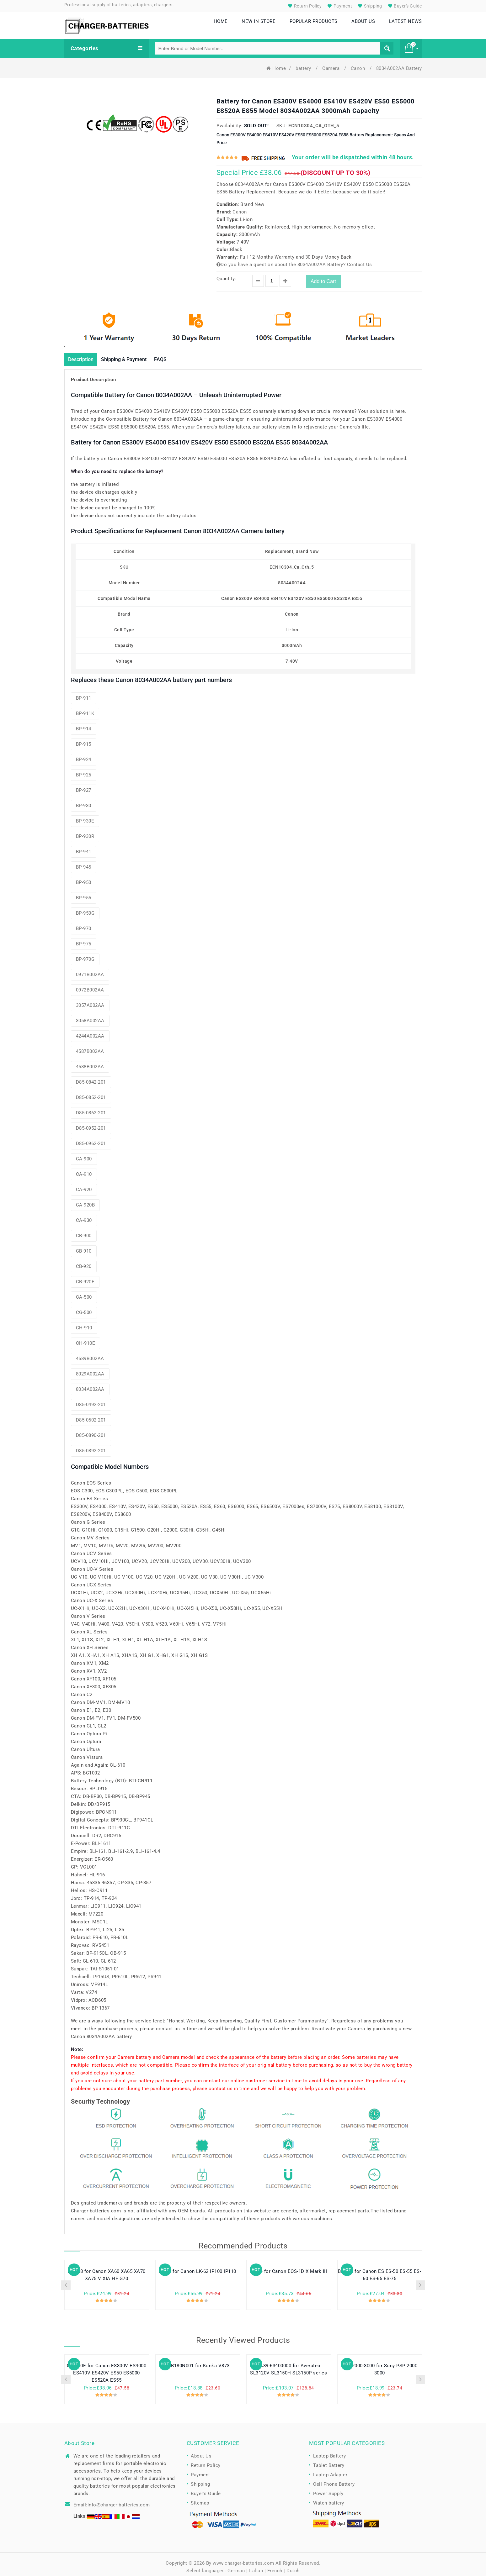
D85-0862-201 (91, 1108)
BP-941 (83, 846)
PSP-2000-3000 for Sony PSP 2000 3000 (380, 2364)
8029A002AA (90, 1369)
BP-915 (83, 739)
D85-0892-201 (91, 1445)
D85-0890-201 (91, 1430)
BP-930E (85, 816)
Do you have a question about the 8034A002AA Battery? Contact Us (294, 259)
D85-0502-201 (91, 1415)
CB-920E (85, 1277)
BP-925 (83, 770)
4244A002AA (90, 1031)
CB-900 (84, 1230)
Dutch (293, 2565)
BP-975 (83, 939)
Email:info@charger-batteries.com (111, 2500)
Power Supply (328, 2488)
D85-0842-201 (91, 1077)
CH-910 (84, 1323)
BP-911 (83, 693)
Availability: (229, 120)
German (236, 2565)
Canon (358, 63)
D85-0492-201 (91, 1399)
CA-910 (84, 1169)
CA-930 (84, 1215)
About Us (201, 2451)
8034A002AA (90, 1384)
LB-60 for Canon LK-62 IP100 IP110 (197, 2266)
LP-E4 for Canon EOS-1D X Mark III (288, 2266)
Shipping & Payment (132, 354)
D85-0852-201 (91, 1092)
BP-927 (83, 785)
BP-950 (83, 877)
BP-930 (83, 800)
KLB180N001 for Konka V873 (197, 2361)
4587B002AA (90, 1046)
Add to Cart (323, 275)
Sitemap (200, 2498)
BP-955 (83, 893)
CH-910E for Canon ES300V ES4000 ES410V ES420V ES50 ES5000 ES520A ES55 (107, 2368)
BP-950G (85, 908)
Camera (331, 63)
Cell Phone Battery (334, 2479)
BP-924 (83, 754)
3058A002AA (90, 1015)
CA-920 (84, 1184)
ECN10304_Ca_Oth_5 (313, 120)
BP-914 (83, 724)
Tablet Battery (328, 2460)
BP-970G (85, 954)
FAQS (174, 354)
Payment (339, 6)
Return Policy (304, 6)
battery (304, 63)
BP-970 (83, 923)
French (274, 2565)
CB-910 (84, 1246)
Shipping (369, 6)
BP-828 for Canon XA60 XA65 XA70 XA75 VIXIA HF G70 (106, 2270)
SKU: (281, 120)
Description (83, 354)
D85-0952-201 (91, 1123)
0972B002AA (90, 985)
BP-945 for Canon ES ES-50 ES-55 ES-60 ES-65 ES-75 (379, 2270)
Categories (107, 42)
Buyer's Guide (404, 6)
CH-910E (85, 1338)
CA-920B (85, 1200)
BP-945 (83, 862)
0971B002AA (90, 969)
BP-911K (85, 708)
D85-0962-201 (91, 1138)
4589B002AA (90, 1353)
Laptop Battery (329, 2451)
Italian (256, 2565)
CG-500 (84, 1307)
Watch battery (328, 2498)
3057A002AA (90, 1000)
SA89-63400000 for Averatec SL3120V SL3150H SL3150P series (288, 2364)
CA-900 (84, 1154)
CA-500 (84, 1292)
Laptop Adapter (330, 2470)
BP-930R (85, 831)
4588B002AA (90, 1062)
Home (276, 63)
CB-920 (84, 1261)
